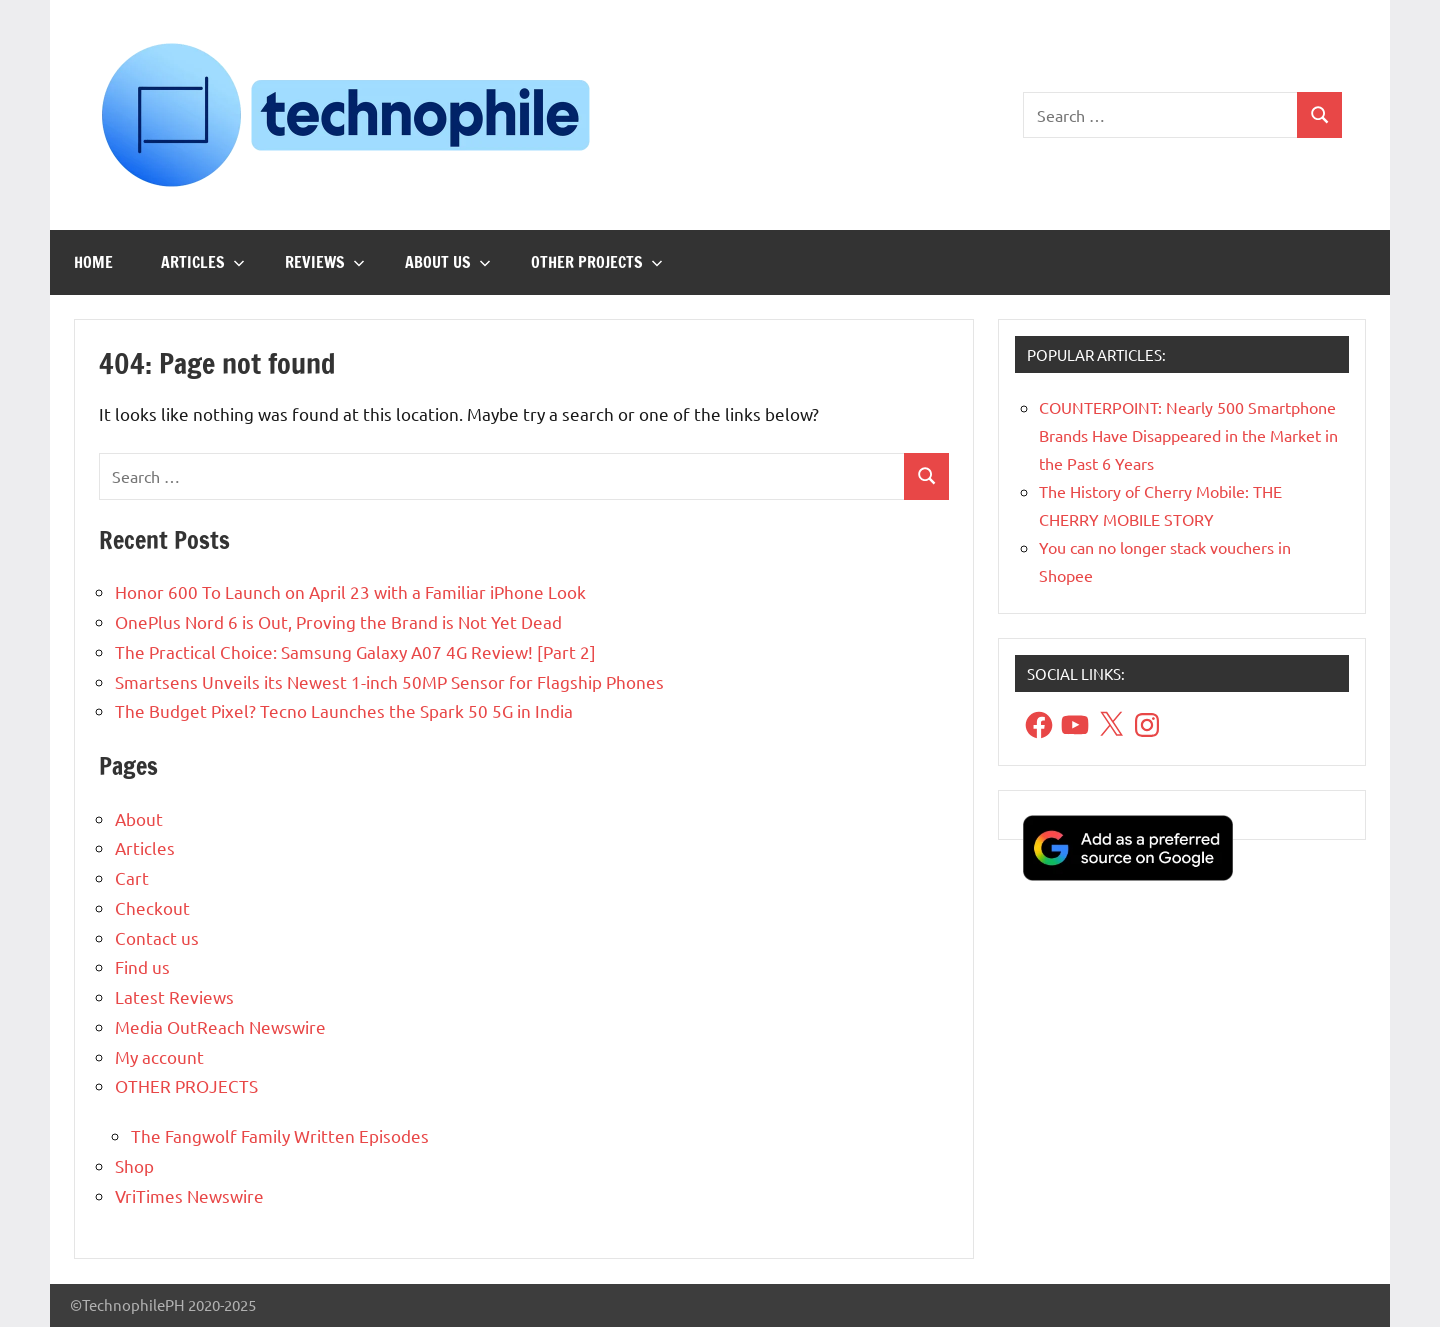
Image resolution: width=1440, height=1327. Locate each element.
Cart (132, 877)
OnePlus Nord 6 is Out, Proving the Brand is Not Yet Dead (338, 621)
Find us (142, 966)
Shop (134, 1165)
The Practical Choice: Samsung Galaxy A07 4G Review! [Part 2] (355, 651)
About (139, 818)
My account (159, 1056)
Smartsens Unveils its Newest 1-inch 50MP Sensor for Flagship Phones (389, 681)
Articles (203, 262)
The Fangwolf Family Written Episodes (280, 1135)
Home (93, 262)
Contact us (157, 937)
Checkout (152, 907)
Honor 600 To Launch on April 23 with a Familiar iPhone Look (350, 591)
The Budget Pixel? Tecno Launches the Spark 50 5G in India (344, 710)
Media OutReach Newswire (220, 1026)
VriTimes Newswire (189, 1195)
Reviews (325, 262)
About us (448, 262)
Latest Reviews (174, 996)
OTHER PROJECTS (597, 262)
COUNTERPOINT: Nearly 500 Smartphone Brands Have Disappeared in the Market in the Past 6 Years (1188, 435)
